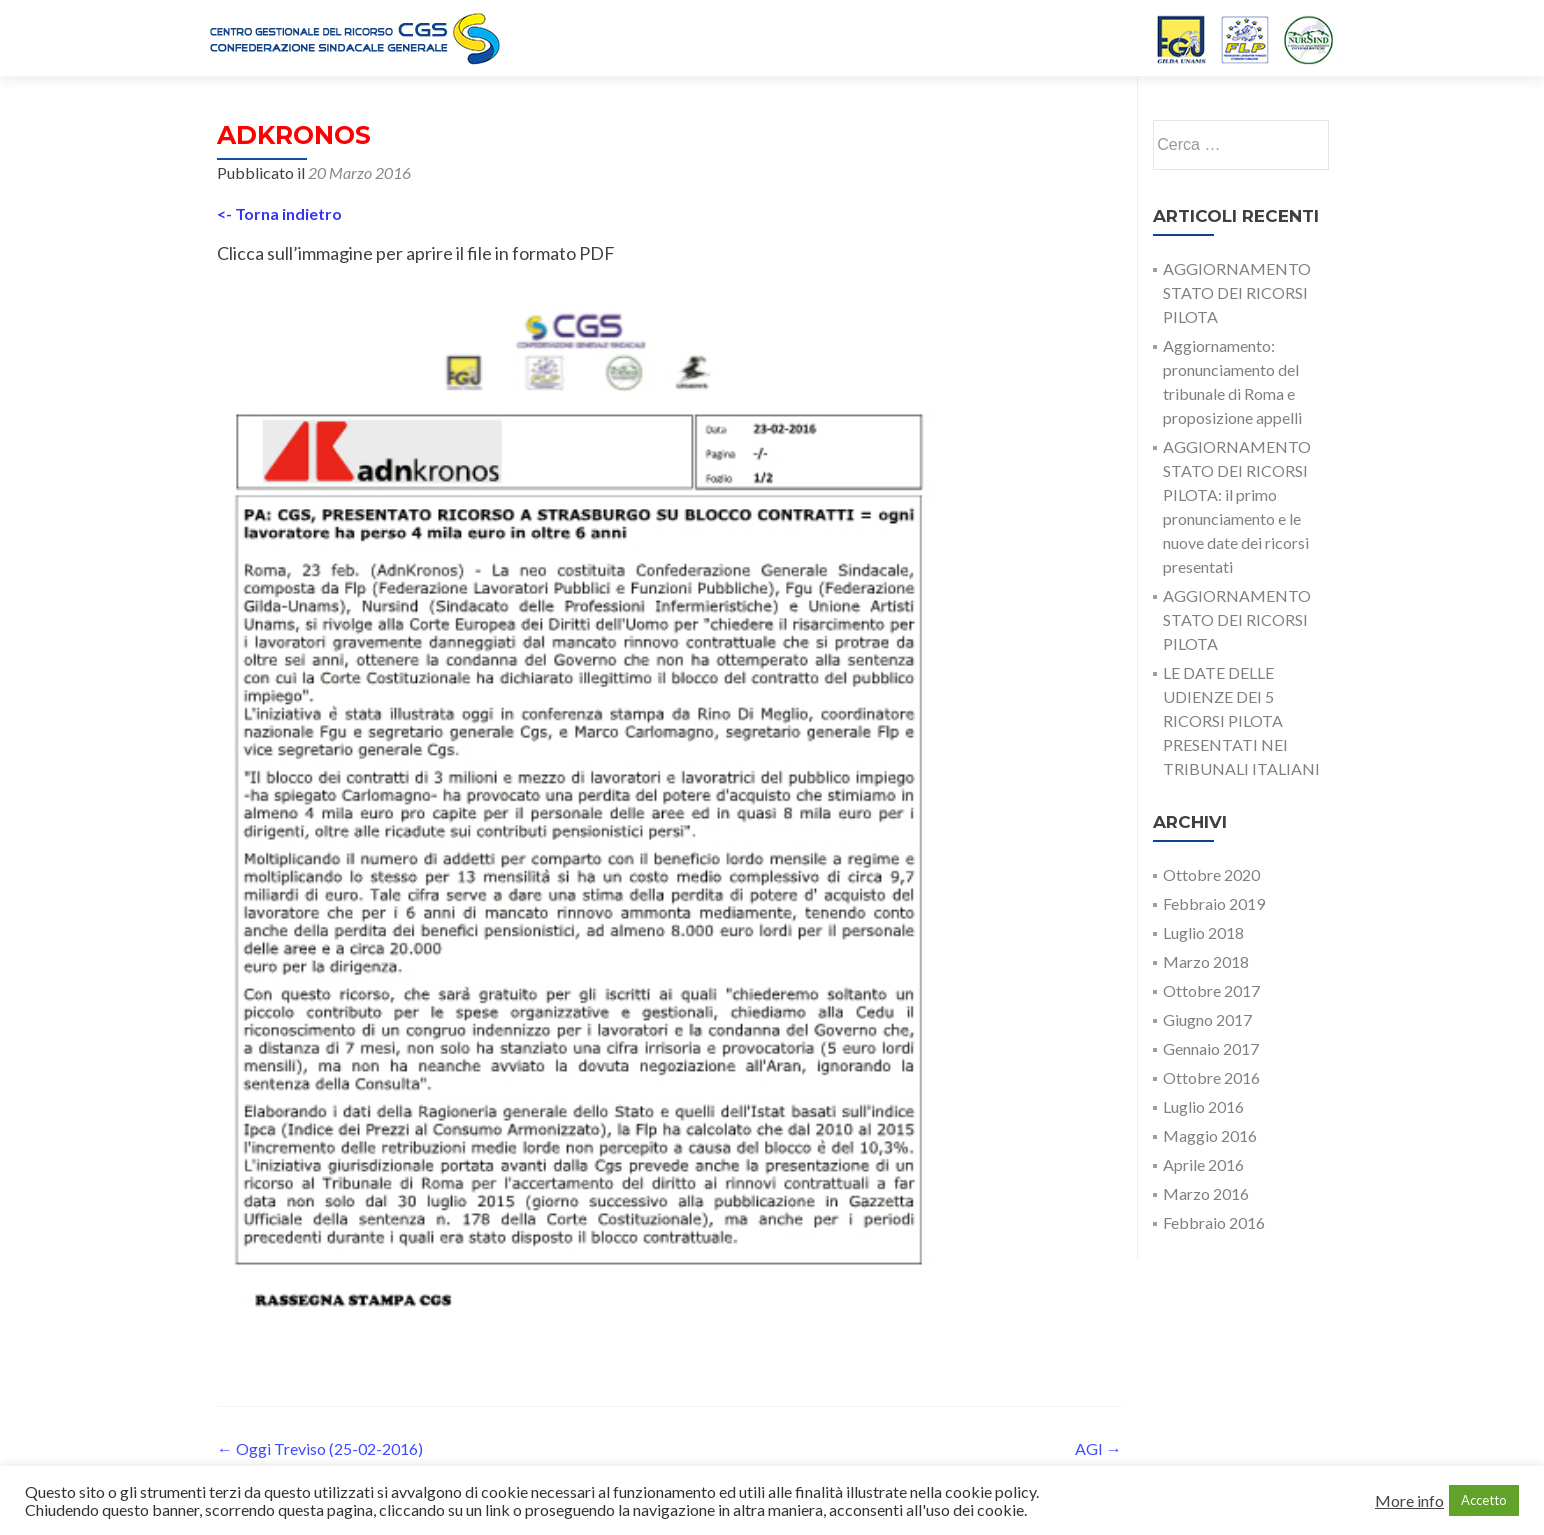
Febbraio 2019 (1214, 903)
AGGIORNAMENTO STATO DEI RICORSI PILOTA (1237, 292)
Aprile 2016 (1203, 1164)
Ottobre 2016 (1211, 1077)
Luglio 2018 (1203, 932)
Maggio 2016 (1210, 1135)
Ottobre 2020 (1211, 874)
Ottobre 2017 (1211, 990)
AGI (1098, 1448)
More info (1409, 1501)
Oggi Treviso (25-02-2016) (320, 1448)
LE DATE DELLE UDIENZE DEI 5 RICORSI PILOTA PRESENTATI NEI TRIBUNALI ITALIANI (1241, 720)
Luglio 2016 (1203, 1106)
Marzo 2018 (1206, 961)
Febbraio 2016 (1214, 1222)
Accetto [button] (1484, 1500)
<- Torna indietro (279, 213)
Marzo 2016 (1206, 1193)
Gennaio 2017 (1211, 1048)
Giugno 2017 (1207, 1019)
